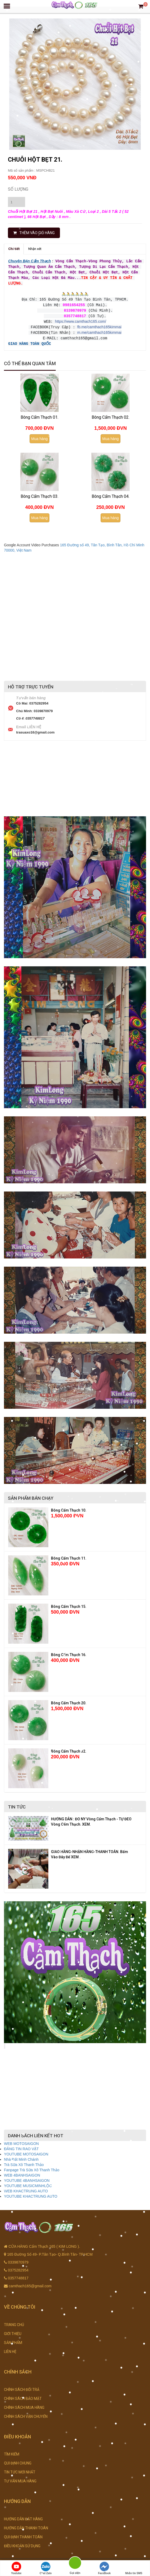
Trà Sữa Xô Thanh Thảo (24, 2161)
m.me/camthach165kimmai (99, 329)
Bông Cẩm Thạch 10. (68, 1506)
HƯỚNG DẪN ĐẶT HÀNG (23, 2515)
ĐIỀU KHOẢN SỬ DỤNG (22, 2542)
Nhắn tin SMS (133, 2568)
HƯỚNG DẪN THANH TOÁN (26, 2524)
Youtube (16, 2568)
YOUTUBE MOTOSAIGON (26, 2150)
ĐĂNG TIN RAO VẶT (21, 2145)
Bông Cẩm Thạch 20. (68, 1699)
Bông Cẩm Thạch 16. (68, 1651)
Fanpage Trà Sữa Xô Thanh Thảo (31, 2166)
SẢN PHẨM (13, 2339)
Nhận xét (34, 249)
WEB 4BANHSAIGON (22, 2171)
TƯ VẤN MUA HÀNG (20, 2477)
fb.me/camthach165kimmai (99, 324)
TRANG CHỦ (14, 2321)
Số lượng (18, 189)
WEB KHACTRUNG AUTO (26, 2187)
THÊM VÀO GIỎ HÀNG (34, 233)
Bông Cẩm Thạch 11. (68, 1554)
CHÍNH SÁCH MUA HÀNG (24, 2404)
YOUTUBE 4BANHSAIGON (27, 2177)
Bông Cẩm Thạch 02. (110, 413)
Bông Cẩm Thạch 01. (39, 413)
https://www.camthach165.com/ (80, 319)
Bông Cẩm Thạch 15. (68, 1603)
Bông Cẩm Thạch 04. (110, 492)
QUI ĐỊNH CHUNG (17, 2459)
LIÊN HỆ (10, 2348)
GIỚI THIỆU (12, 2330)
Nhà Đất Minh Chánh (21, 2156)
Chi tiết (14, 249)
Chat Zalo (46, 2568)
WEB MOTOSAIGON (21, 2140)
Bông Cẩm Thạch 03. (39, 492)
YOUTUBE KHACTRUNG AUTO (30, 2193)
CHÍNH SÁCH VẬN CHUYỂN (26, 2413)
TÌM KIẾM (11, 2450)
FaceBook (104, 2568)
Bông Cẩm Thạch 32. (68, 1747)
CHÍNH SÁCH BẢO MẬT (23, 2395)
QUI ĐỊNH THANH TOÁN (23, 2533)
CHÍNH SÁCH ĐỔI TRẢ (21, 2386)
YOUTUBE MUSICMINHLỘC (28, 2182)
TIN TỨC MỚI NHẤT (19, 2468)
